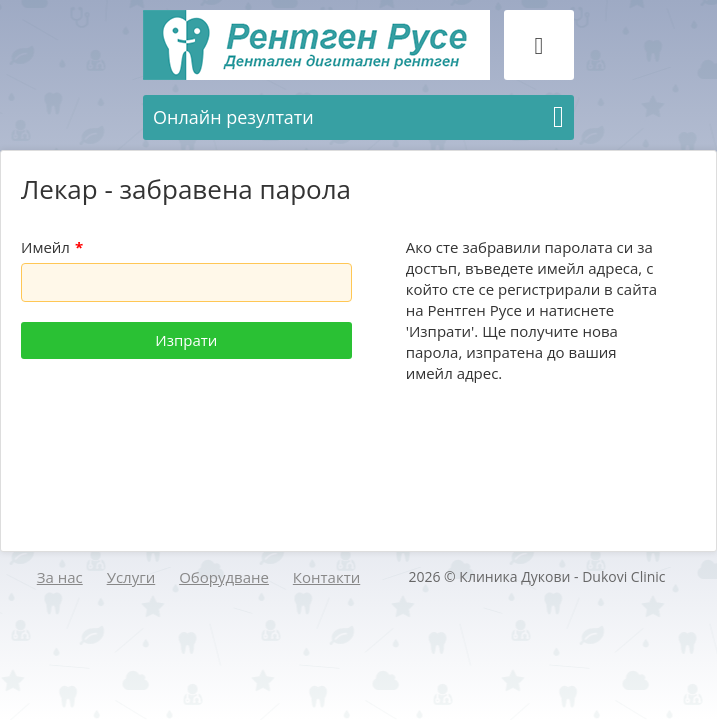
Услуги (131, 577)
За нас (60, 577)
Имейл (52, 247)
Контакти (326, 577)
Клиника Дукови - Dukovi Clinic (562, 576)
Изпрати (186, 340)
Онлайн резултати (358, 117)
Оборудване (224, 577)
